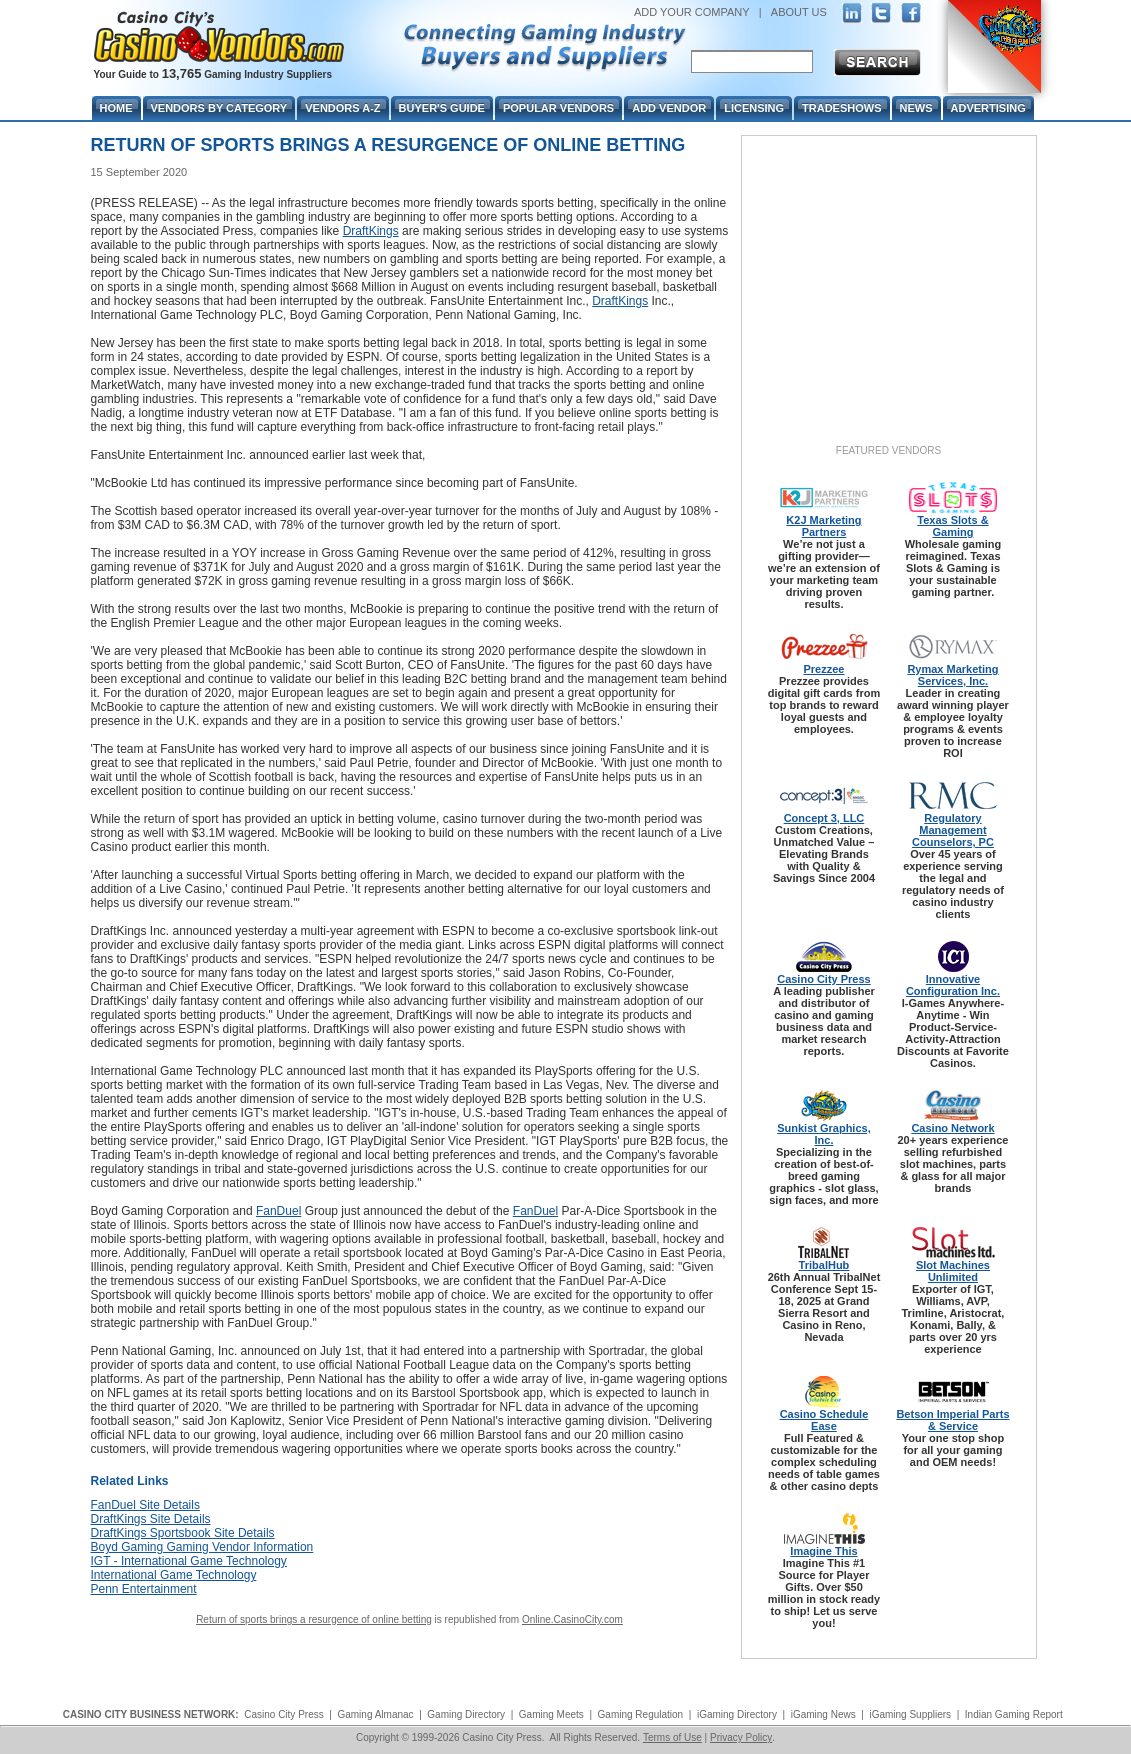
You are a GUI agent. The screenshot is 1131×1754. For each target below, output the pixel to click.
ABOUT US (799, 12)
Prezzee (823, 669)
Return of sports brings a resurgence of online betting (314, 1619)
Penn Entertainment (144, 1589)
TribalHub (824, 1265)
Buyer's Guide (442, 108)
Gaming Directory (466, 1714)
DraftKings (371, 231)
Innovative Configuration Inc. (953, 985)
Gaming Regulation (641, 1714)
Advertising (988, 108)
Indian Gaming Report (1014, 1714)
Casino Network (952, 1128)
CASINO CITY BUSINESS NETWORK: (151, 1714)
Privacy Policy (741, 1737)
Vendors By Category (219, 108)
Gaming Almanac (375, 1714)
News (916, 108)
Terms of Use (672, 1737)
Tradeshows (841, 108)
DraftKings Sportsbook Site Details (183, 1533)
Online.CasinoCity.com (572, 1619)
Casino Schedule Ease (824, 1420)
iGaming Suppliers (910, 1714)
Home (116, 108)
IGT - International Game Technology (189, 1561)
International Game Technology (174, 1575)
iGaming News (823, 1714)
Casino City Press (824, 979)
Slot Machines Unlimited (953, 1271)
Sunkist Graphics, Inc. (824, 1134)
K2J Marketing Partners (823, 526)
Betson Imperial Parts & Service (952, 1420)
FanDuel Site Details (145, 1505)
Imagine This (823, 1551)
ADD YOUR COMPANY (692, 12)
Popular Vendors (558, 108)
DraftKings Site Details (151, 1519)
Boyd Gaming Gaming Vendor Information (202, 1547)
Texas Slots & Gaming (952, 526)
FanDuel (278, 1211)
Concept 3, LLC (824, 818)
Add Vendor (669, 108)
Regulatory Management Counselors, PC (953, 830)
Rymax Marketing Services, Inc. (952, 675)
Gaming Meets (551, 1714)
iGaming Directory (737, 1714)
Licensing (754, 108)
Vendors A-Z (342, 108)
